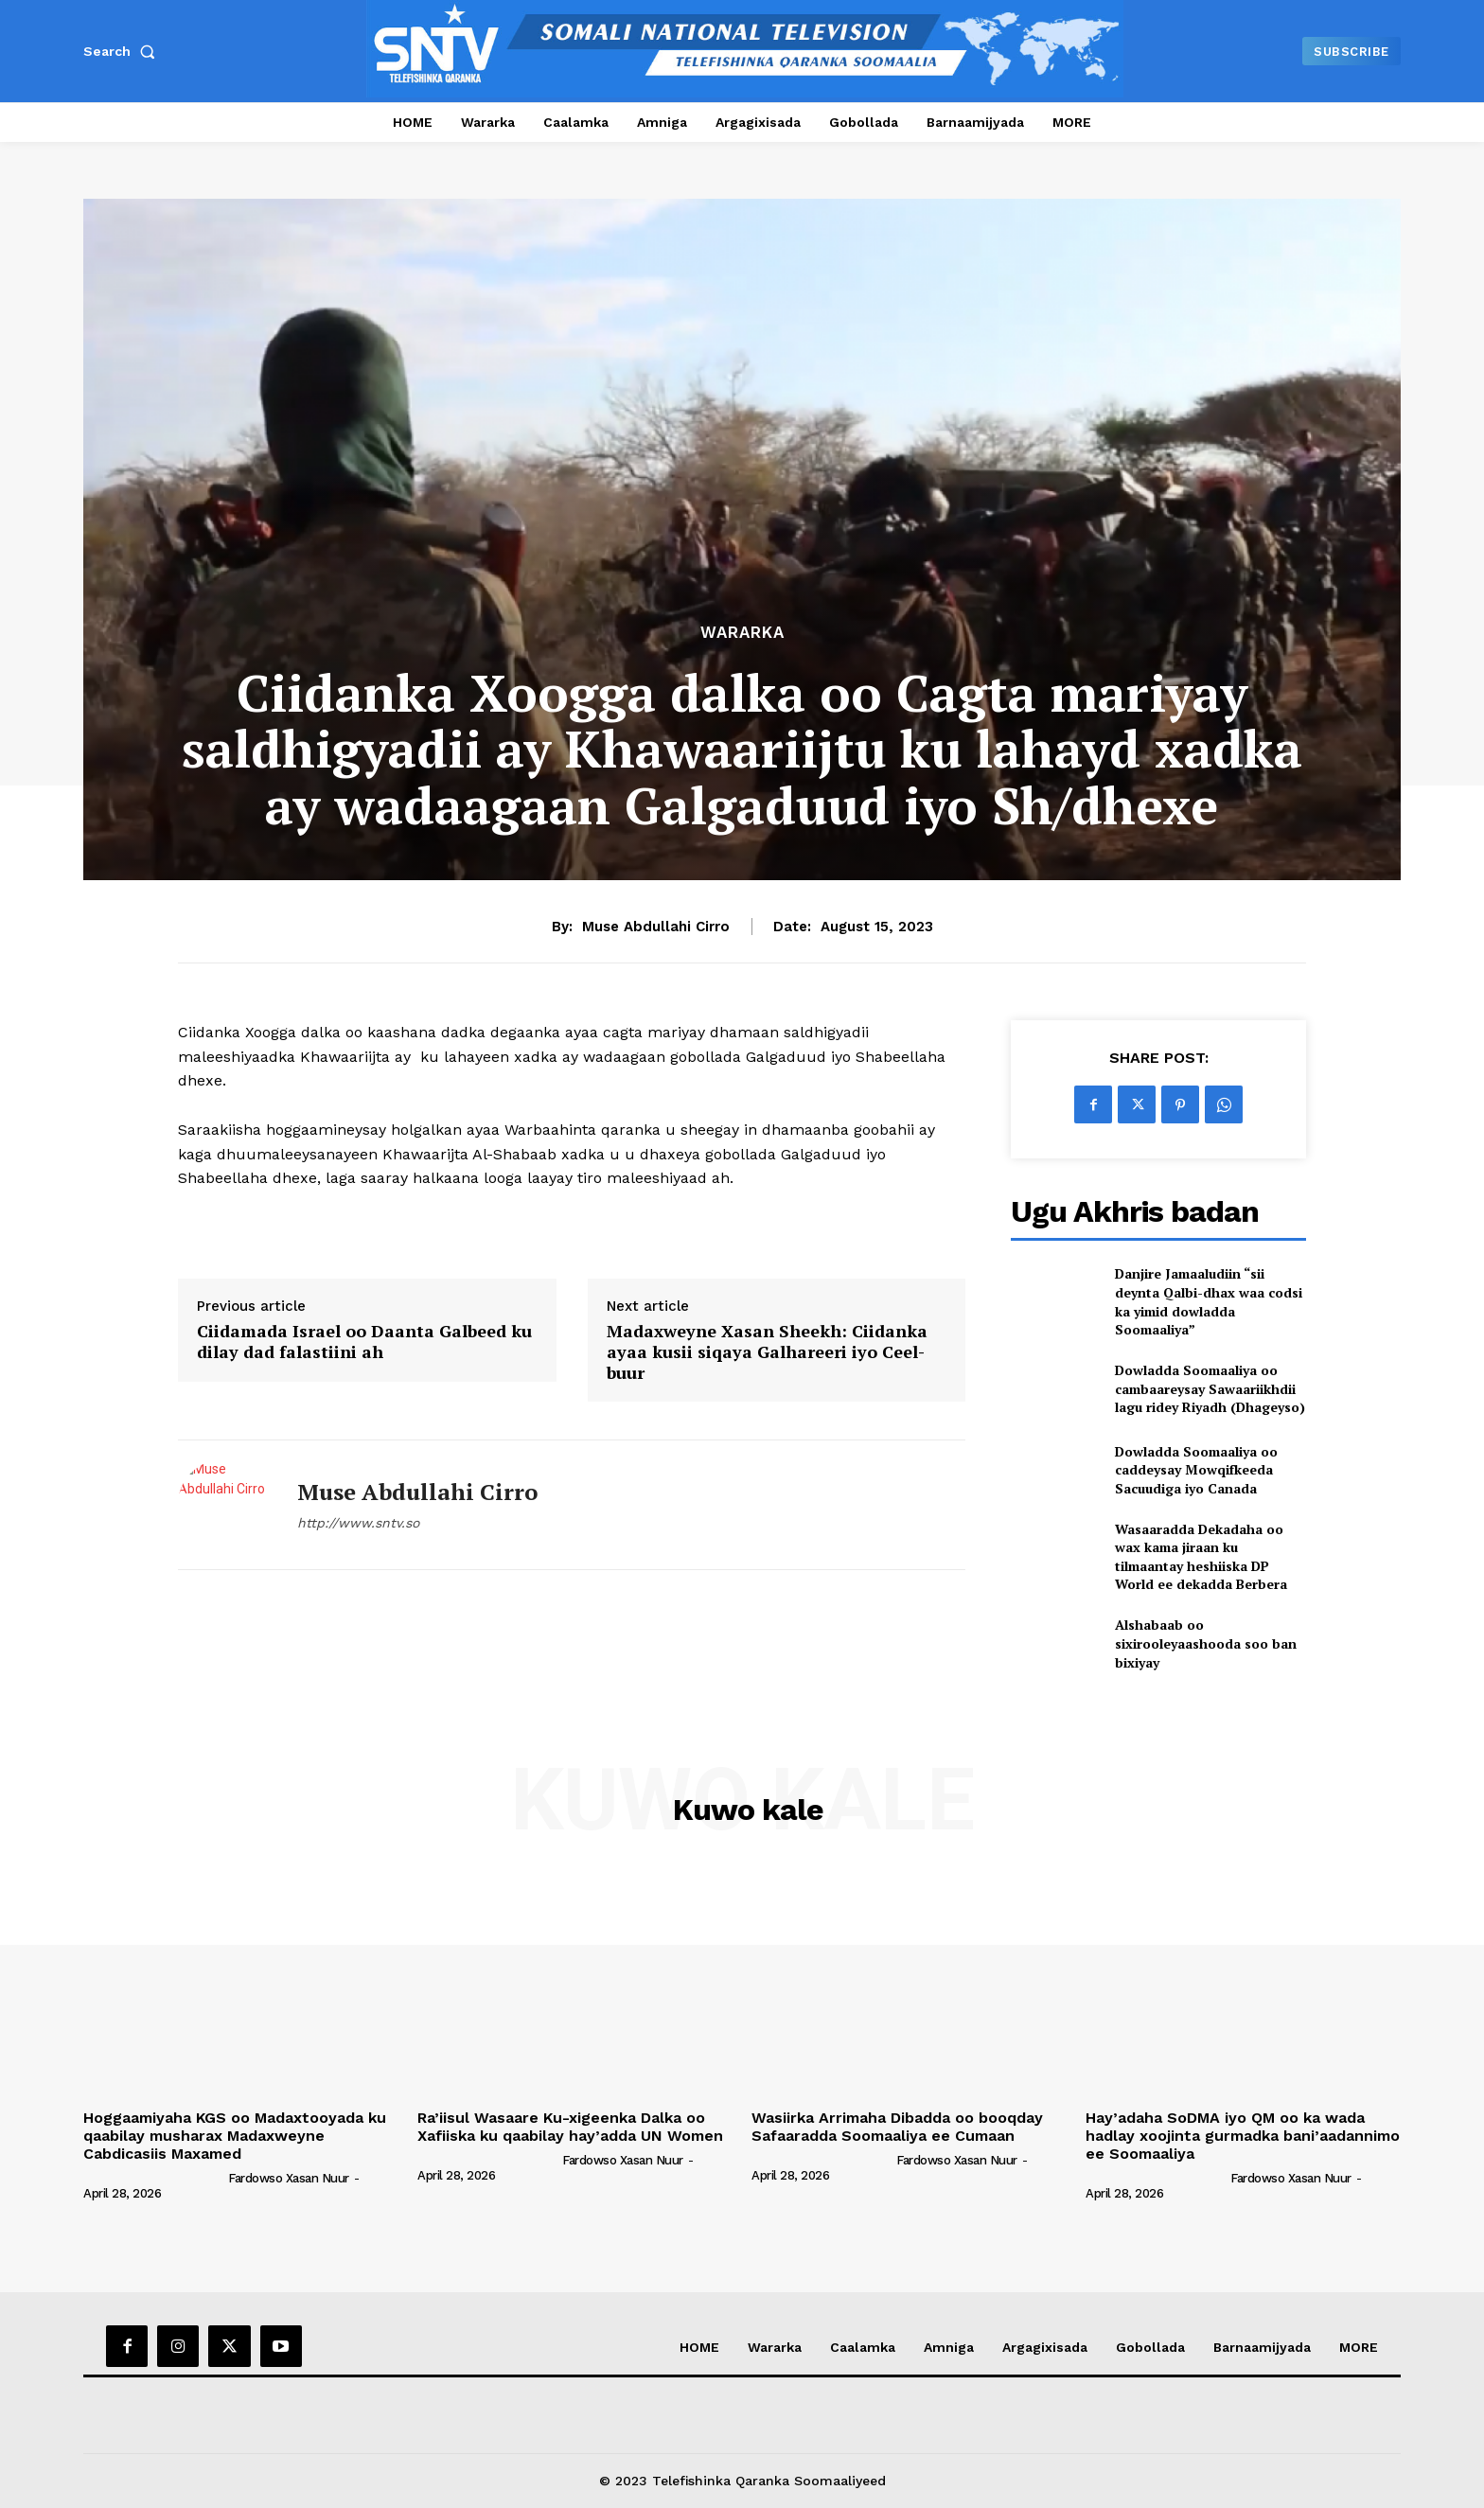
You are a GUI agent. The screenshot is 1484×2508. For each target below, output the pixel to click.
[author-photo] (154, 2177)
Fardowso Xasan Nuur (288, 2178)
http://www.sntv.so (358, 1522)
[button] (123, 51)
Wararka (742, 633)
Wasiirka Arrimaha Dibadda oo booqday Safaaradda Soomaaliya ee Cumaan (897, 2127)
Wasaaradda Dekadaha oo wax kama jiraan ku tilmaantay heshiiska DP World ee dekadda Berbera (1201, 1557)
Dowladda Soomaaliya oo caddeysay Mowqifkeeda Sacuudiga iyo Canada (1196, 1469)
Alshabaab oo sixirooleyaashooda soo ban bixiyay (1206, 1643)
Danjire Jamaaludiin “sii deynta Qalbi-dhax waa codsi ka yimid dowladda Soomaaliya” (1208, 1301)
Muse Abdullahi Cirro (656, 926)
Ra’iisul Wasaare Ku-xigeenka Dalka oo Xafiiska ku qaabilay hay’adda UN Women (570, 2127)
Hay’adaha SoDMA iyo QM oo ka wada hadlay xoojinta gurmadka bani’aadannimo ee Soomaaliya (1243, 2136)
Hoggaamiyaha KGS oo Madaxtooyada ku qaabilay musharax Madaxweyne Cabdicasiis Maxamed (234, 2136)
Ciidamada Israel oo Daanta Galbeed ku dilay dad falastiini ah (364, 1341)
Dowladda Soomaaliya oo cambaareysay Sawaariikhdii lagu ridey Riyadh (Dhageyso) (1210, 1388)
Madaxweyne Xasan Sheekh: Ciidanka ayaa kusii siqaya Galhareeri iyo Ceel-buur (767, 1352)
